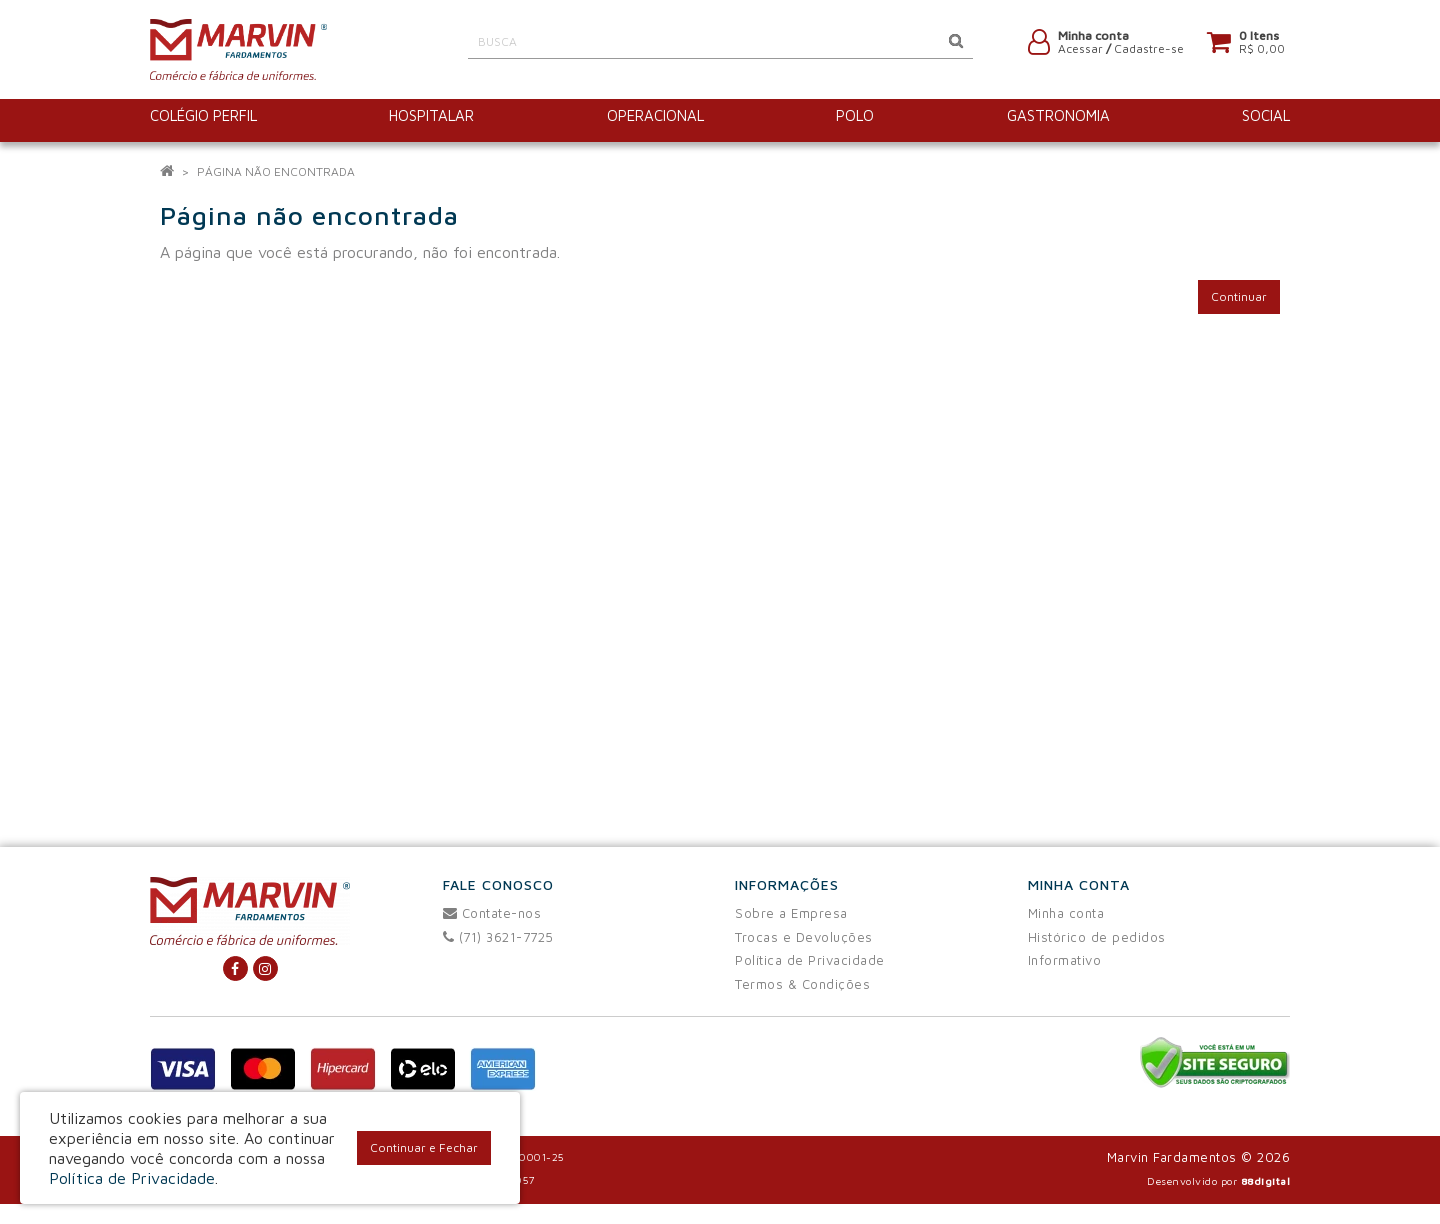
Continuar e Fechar (424, 1147)
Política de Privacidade (810, 960)
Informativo (1065, 960)
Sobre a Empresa (791, 913)
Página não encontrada (276, 171)
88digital (1266, 1181)
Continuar (1239, 296)
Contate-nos (492, 913)
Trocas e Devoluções (804, 937)
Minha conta (1066, 913)
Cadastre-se (1149, 52)
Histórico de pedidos (1097, 937)
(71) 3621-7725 (498, 937)
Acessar (1080, 52)
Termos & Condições (802, 984)
